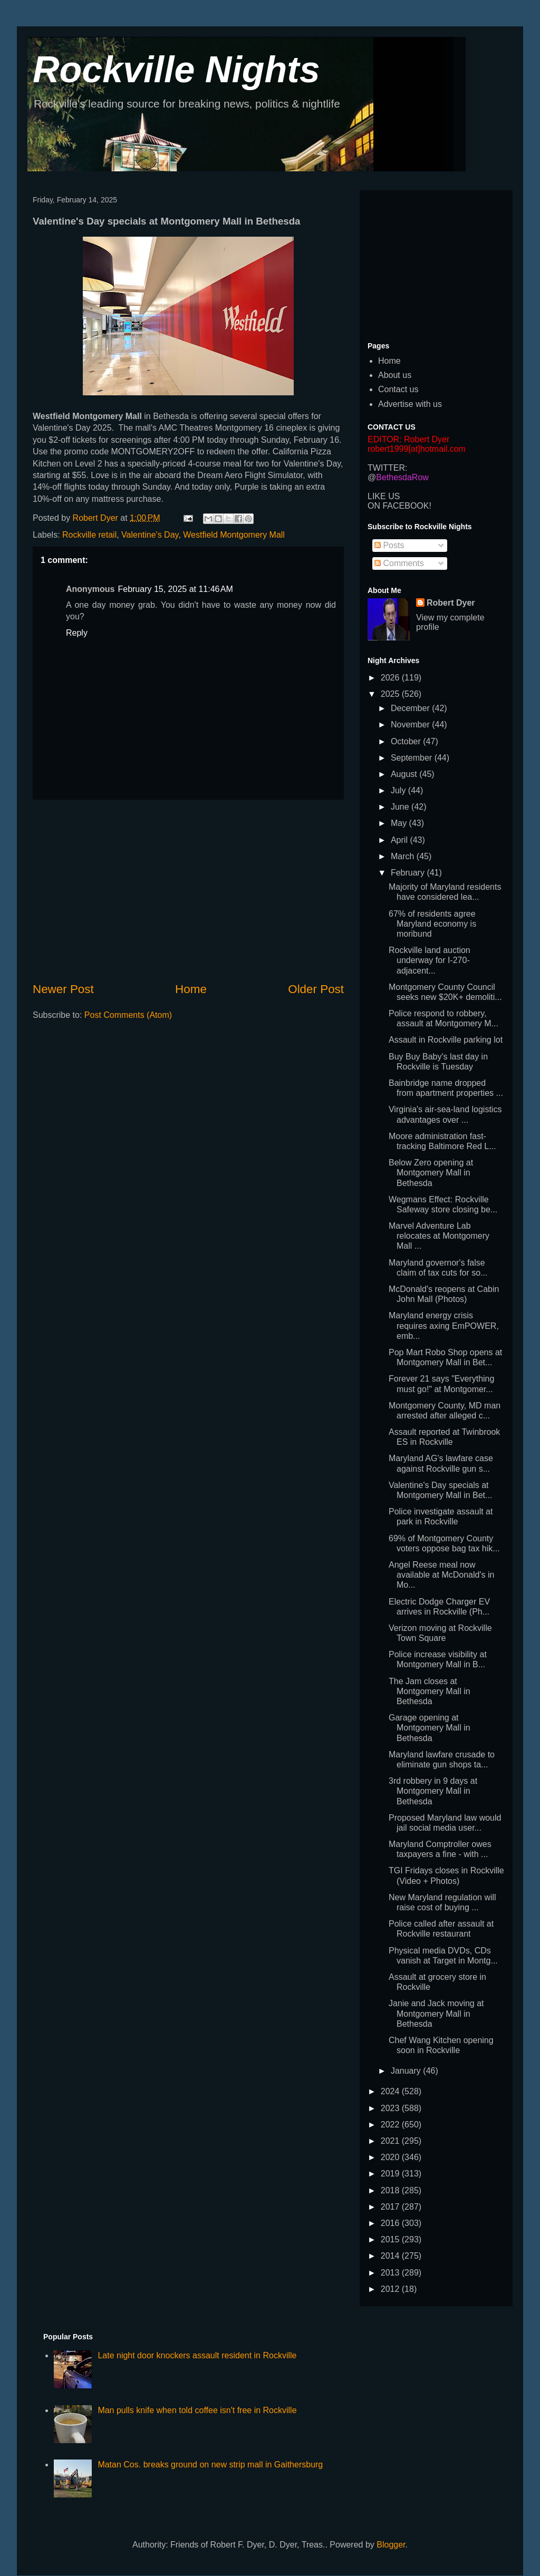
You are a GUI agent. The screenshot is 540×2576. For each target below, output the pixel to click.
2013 (391, 2272)
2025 (391, 693)
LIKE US (384, 496)
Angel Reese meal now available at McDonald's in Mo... (441, 1574)
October (407, 741)
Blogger (391, 2544)
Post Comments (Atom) (128, 1014)
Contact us (398, 389)
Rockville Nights (176, 69)
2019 (391, 2173)
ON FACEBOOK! (399, 505)
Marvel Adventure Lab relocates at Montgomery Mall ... (439, 1235)
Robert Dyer (451, 602)
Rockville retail (89, 534)
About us (394, 375)
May (400, 823)
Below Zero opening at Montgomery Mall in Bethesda (431, 1172)
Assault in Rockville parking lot (446, 1039)
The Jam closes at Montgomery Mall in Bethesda (429, 1691)
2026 (391, 677)
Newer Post (63, 989)
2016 (391, 2223)
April (400, 839)
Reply (77, 632)
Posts (389, 545)
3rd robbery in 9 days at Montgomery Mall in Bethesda (433, 1790)
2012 (391, 2289)
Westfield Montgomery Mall (234, 534)
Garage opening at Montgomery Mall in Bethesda (429, 1727)
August (405, 774)
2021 (391, 2140)
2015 (391, 2239)
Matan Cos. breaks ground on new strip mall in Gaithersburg (210, 2464)
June (401, 806)
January (407, 2070)
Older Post (316, 989)
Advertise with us (410, 404)
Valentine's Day (149, 534)
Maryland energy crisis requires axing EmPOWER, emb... (444, 1325)
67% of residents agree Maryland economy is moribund (432, 923)
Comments (399, 563)
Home (191, 989)
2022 (391, 2124)
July (399, 790)
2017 (391, 2206)
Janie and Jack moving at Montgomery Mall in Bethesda (436, 2013)
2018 (391, 2190)
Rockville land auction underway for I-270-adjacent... (429, 960)
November (411, 724)
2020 (391, 2157)
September (413, 757)
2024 (391, 2091)
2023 (391, 2108)
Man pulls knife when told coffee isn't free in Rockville (197, 2410)
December (411, 708)
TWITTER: (388, 467)
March (404, 856)
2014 (391, 2255)
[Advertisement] (188, 890)
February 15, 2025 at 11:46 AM (175, 589)
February (409, 872)
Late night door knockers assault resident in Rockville (197, 2355)
